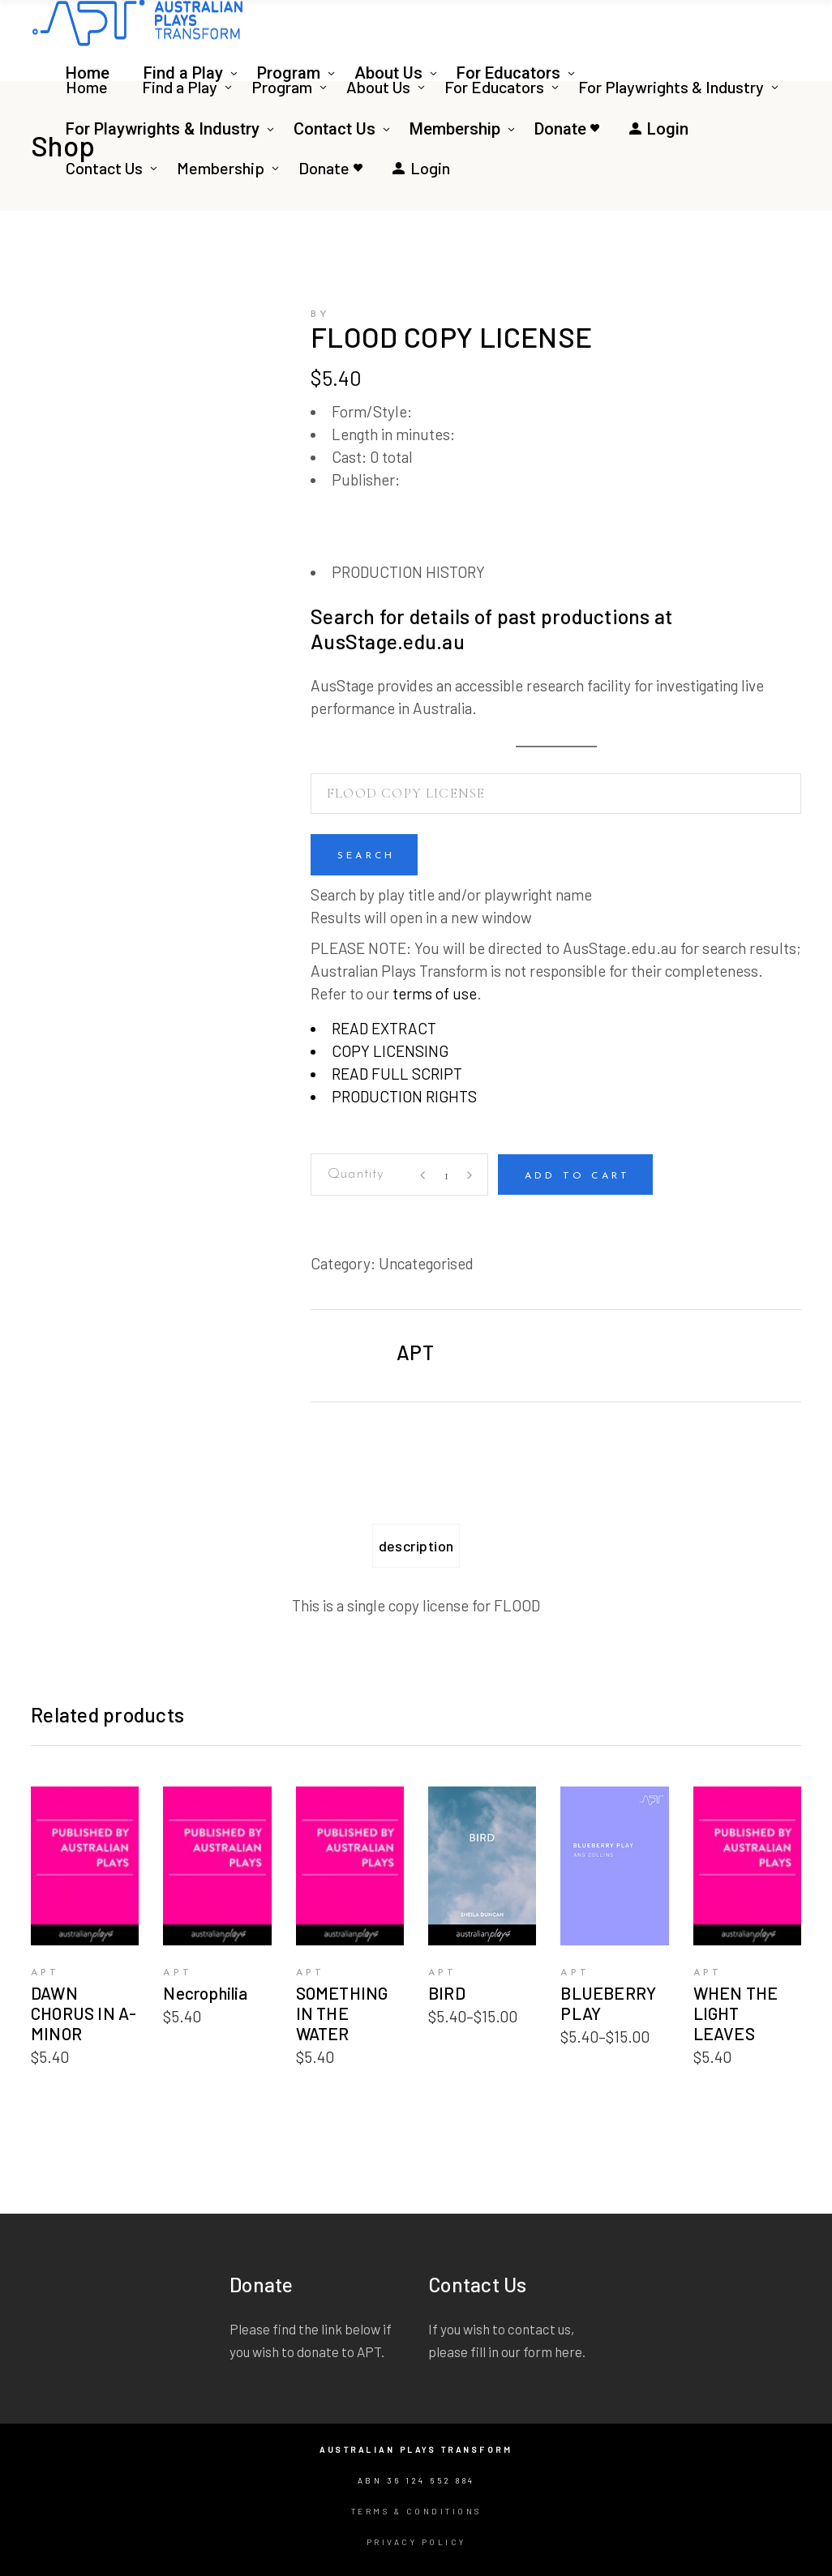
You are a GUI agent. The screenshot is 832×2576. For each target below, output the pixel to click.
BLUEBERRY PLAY (608, 2003)
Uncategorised (426, 1263)
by (320, 314)
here (568, 2351)
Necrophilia (205, 1993)
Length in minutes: (393, 434)
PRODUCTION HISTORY (408, 572)
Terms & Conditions (416, 2511)
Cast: (349, 456)
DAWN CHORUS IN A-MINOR (84, 2013)
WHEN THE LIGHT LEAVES (735, 2013)
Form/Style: (372, 411)
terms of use (434, 993)
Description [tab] (416, 1546)
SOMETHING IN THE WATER (342, 2013)
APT (415, 1352)
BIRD (446, 1993)
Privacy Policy (416, 2542)
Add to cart (577, 1176)
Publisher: (366, 479)
